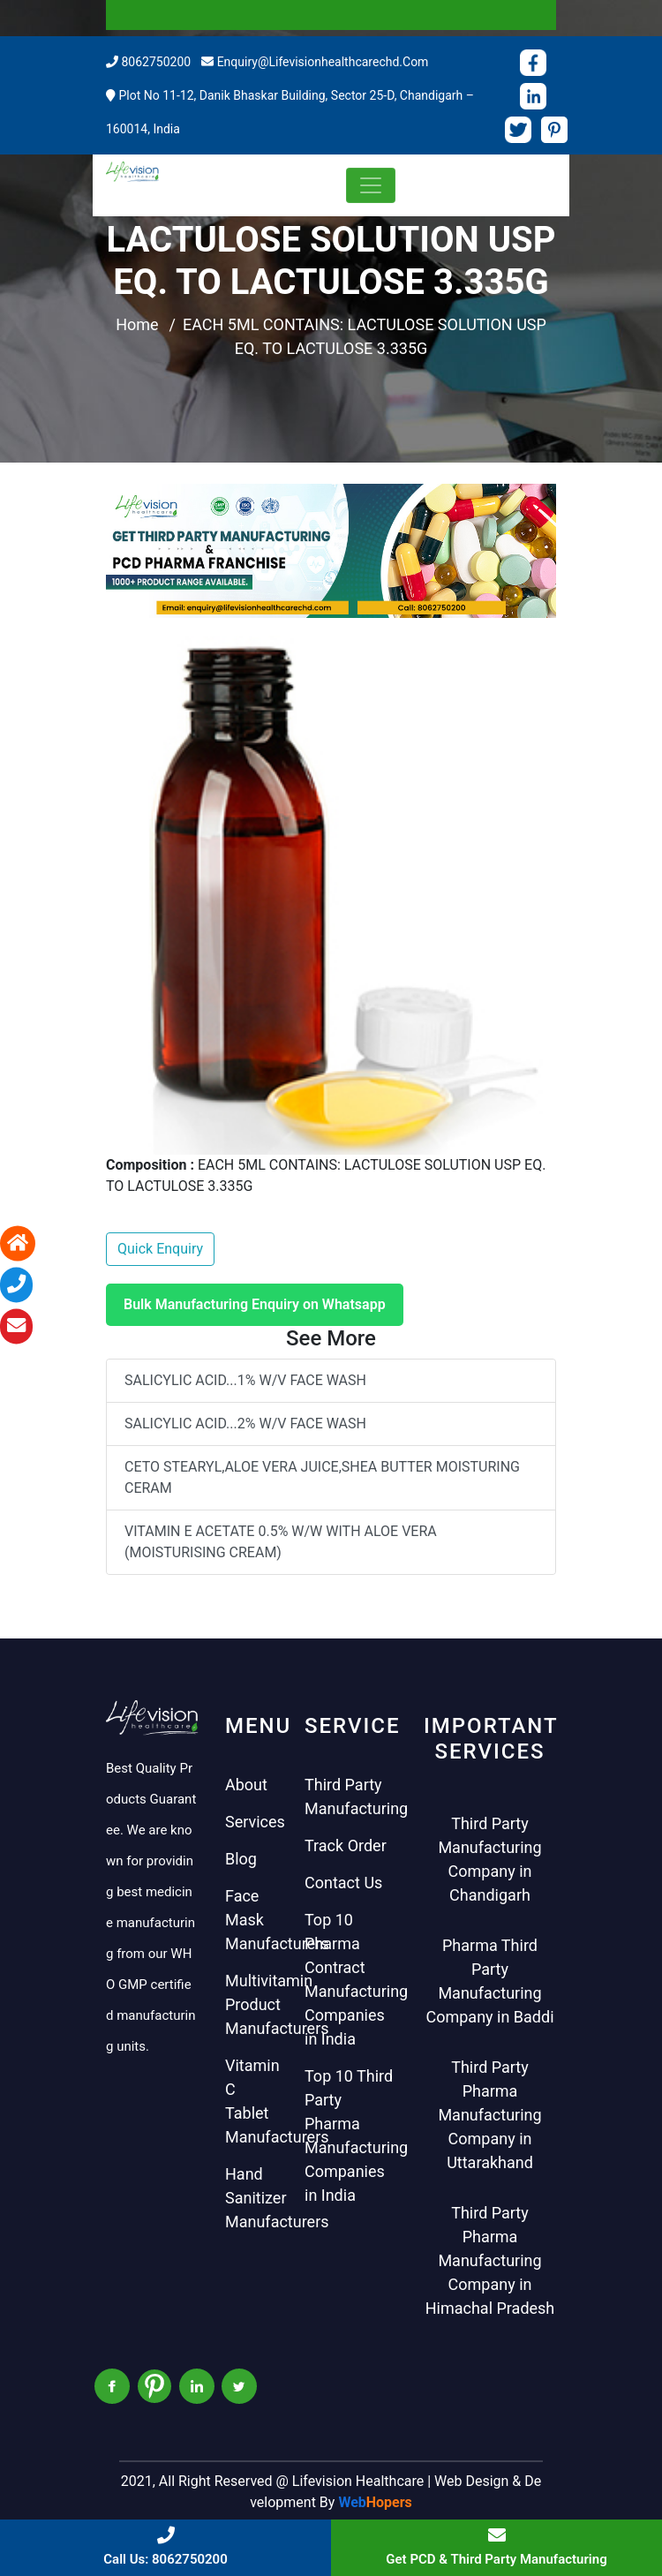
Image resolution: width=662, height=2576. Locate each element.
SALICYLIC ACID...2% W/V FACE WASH (245, 1423)
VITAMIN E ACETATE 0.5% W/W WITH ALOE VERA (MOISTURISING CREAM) (280, 1542)
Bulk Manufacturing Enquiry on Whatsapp (255, 1304)
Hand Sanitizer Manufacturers (277, 2198)
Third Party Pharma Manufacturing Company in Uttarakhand (489, 2115)
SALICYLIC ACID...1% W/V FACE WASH (245, 1380)
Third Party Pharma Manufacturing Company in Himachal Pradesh (490, 2260)
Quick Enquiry (160, 1248)
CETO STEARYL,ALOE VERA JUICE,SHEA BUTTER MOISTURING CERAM (322, 1477)
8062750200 (156, 62)
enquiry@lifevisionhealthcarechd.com (323, 62)
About (246, 1784)
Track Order (346, 1845)
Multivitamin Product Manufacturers (277, 2004)
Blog (241, 1858)
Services (255, 1821)
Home (137, 324)
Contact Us (343, 1882)
